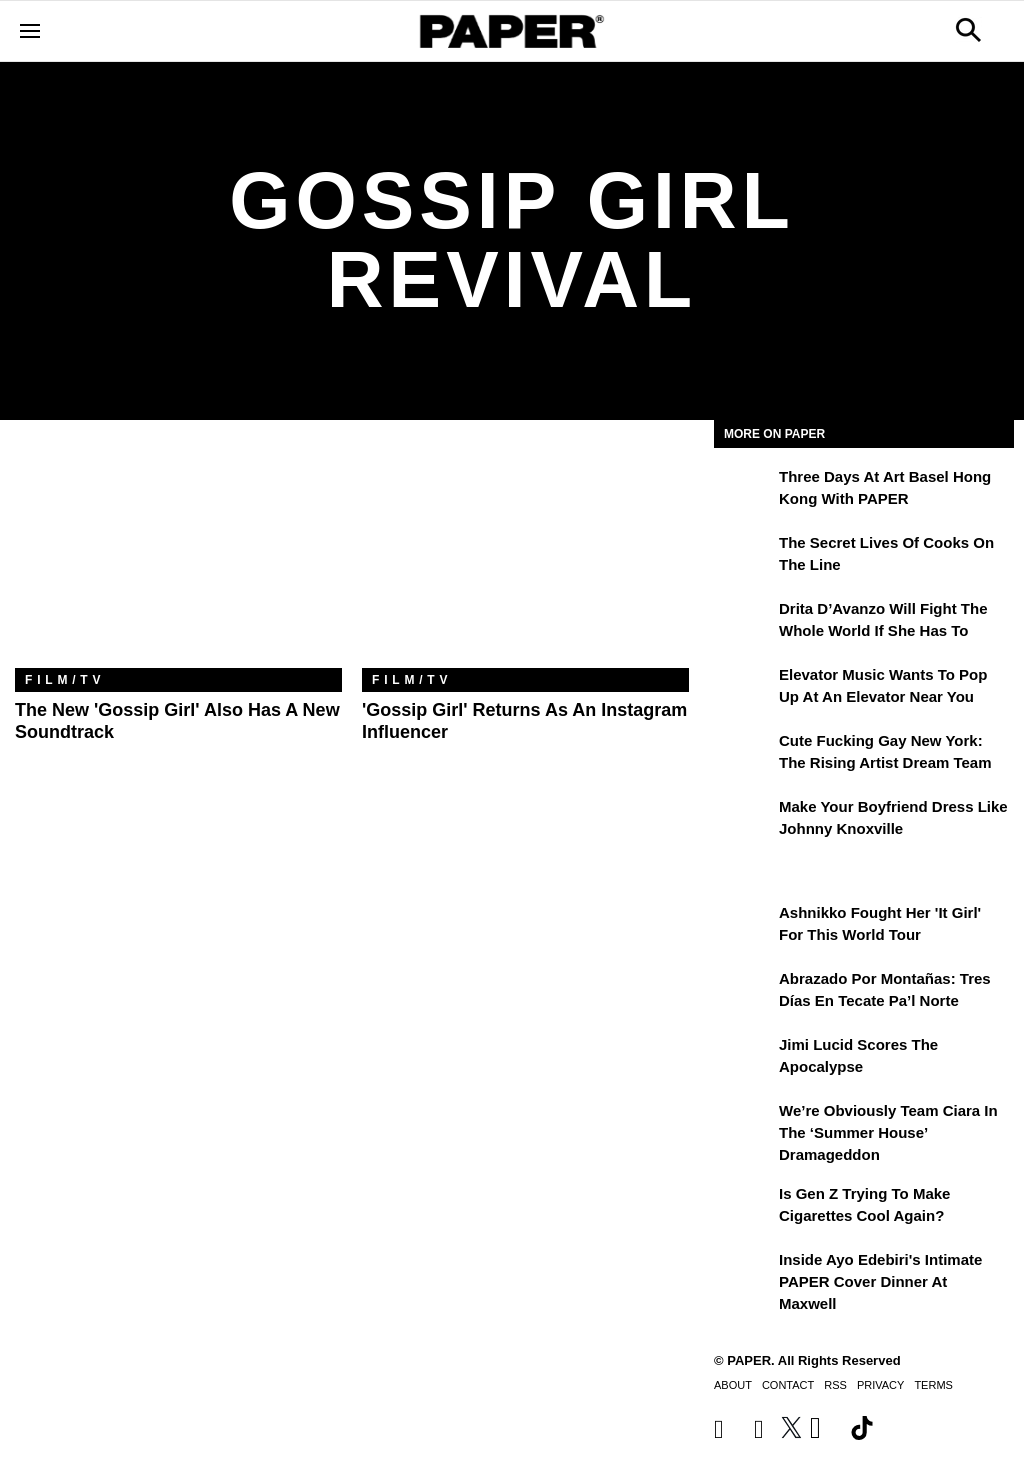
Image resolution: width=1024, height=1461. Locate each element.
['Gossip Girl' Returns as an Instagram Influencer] (525, 559)
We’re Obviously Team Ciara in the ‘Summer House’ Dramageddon (888, 1133)
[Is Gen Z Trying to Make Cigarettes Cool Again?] (744, 1208)
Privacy (880, 1385)
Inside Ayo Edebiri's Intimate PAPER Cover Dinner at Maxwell (880, 1282)
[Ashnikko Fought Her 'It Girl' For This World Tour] (744, 927)
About (733, 1385)
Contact (788, 1385)
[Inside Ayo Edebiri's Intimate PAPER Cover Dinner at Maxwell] (744, 1274)
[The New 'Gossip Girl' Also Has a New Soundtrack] (178, 559)
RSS (835, 1385)
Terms (933, 1385)
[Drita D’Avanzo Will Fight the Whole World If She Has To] (744, 623)
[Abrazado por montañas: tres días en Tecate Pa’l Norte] (744, 993)
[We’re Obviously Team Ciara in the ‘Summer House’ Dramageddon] (744, 1125)
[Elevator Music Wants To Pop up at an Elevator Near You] (744, 689)
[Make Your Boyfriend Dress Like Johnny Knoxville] (744, 821)
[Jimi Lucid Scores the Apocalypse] (744, 1059)
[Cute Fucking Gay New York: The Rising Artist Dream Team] (744, 755)
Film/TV (65, 680)
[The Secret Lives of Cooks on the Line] (744, 557)
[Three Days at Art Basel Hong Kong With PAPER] (744, 491)
